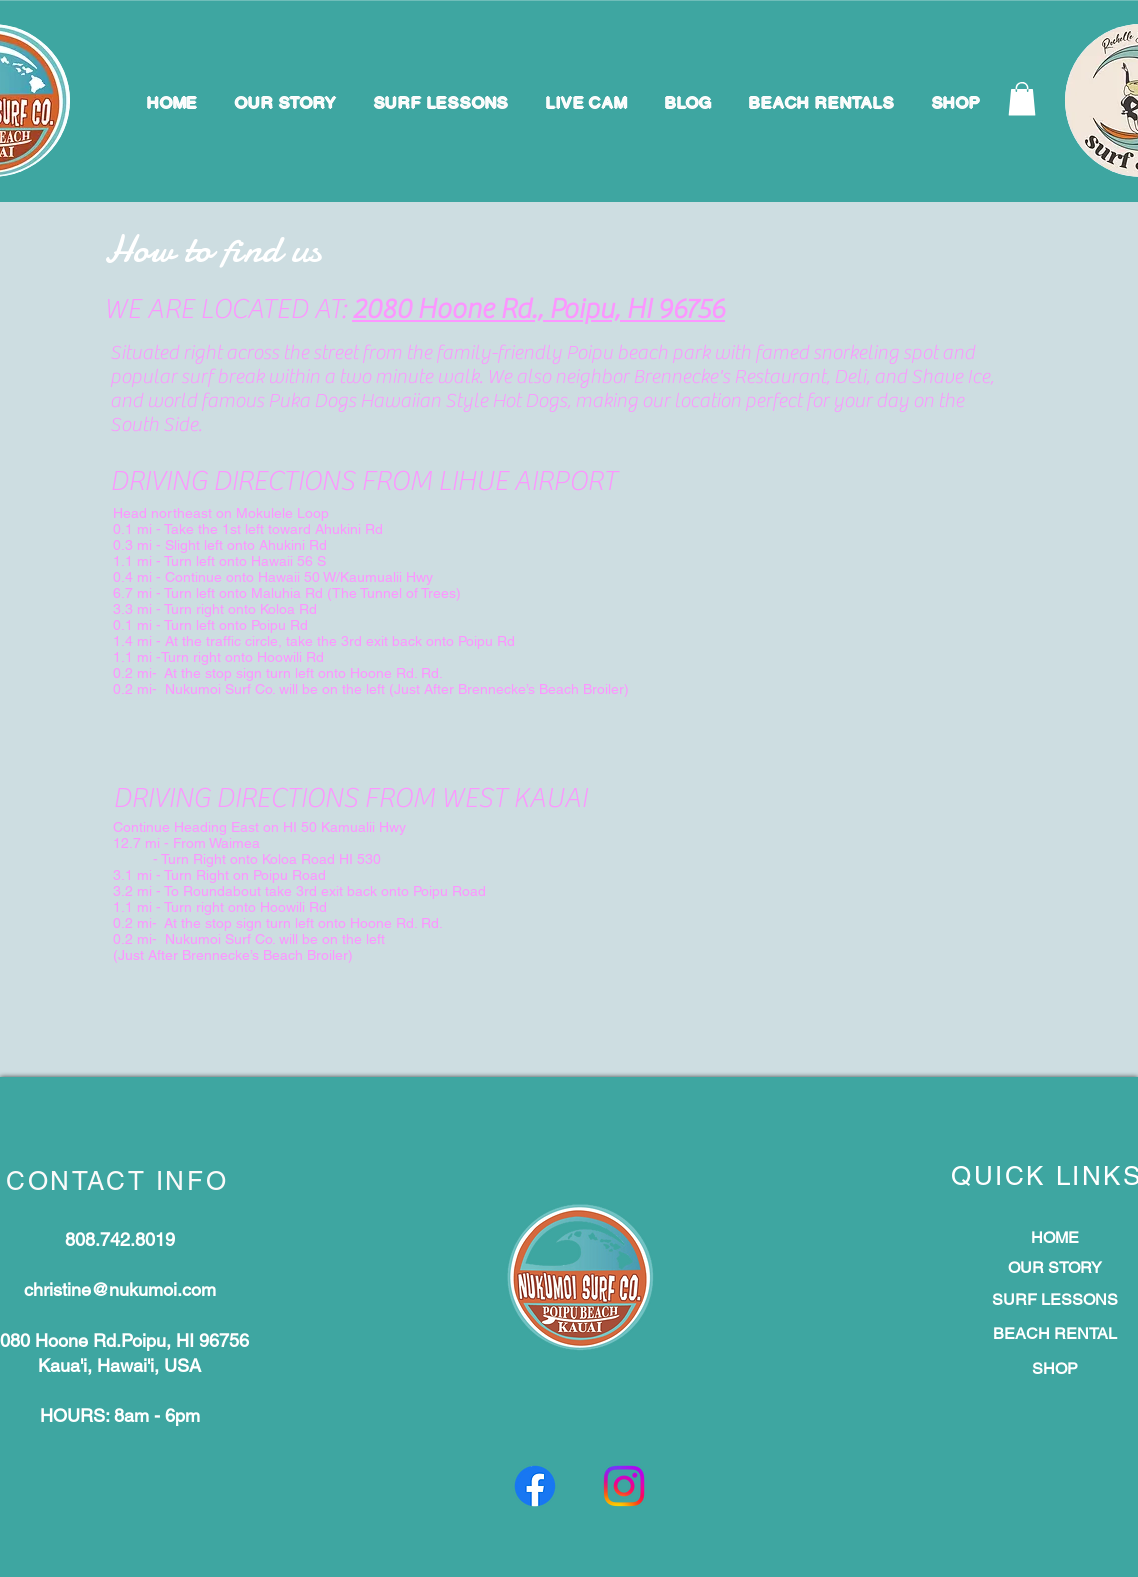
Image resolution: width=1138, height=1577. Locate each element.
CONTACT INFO (117, 1181)
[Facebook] (535, 1486)
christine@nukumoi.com (120, 1289)
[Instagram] (624, 1486)
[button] (1022, 98)
